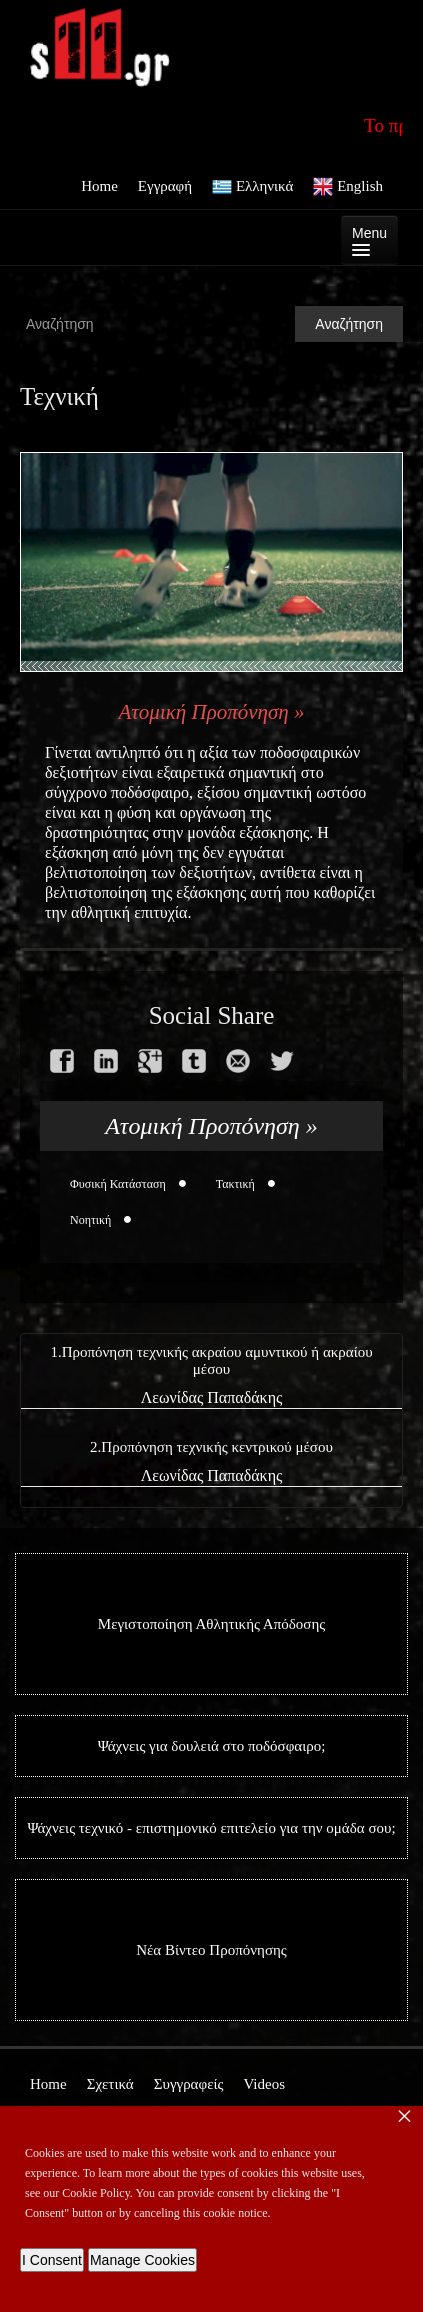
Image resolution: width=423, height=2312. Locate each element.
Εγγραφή (165, 186)
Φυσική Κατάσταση (118, 1184)
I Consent (52, 2260)
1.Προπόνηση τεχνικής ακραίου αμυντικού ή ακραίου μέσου (211, 1360)
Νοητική (90, 1220)
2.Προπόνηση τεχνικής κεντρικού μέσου (211, 1447)
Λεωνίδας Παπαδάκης (212, 1397)
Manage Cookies (142, 2260)
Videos (264, 2084)
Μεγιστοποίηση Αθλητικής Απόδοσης (211, 1624)
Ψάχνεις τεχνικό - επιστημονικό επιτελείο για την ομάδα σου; (211, 1828)
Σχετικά (110, 2084)
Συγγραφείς (189, 2084)
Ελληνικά (252, 187)
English (348, 187)
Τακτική (235, 1184)
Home (99, 186)
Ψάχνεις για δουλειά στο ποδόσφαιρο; (212, 1746)
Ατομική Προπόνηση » (212, 712)
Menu (369, 240)
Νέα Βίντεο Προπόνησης (211, 1950)
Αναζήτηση (349, 324)
